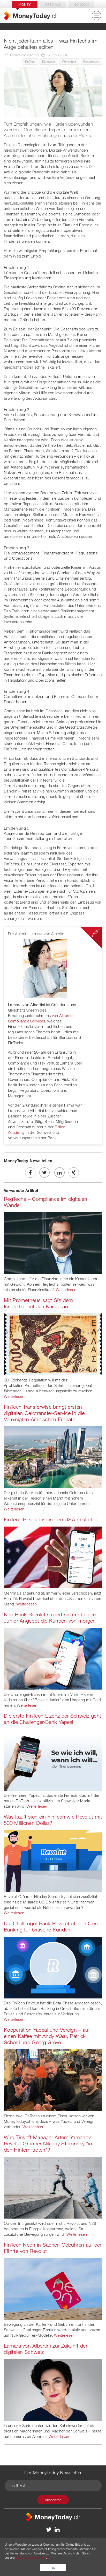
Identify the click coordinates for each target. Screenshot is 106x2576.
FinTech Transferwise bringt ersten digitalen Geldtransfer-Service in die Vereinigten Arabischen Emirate (44, 1413)
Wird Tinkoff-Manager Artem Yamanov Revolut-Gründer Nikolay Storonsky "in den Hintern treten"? (48, 2143)
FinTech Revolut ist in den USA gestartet (50, 1519)
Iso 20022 (81, 4)
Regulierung (91, 61)
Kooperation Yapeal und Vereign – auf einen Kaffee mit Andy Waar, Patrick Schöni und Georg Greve (47, 2036)
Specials (53, 4)
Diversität (48, 61)
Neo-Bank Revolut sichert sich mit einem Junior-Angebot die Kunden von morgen (51, 1617)
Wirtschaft (69, 61)
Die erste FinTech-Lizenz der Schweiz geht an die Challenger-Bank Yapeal (52, 1719)
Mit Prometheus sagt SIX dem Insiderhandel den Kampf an (38, 1303)
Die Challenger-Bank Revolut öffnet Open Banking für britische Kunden (51, 1926)
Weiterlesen (66, 1289)
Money (24, 4)
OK (53, 2568)
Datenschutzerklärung (31, 2557)
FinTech (30, 61)
